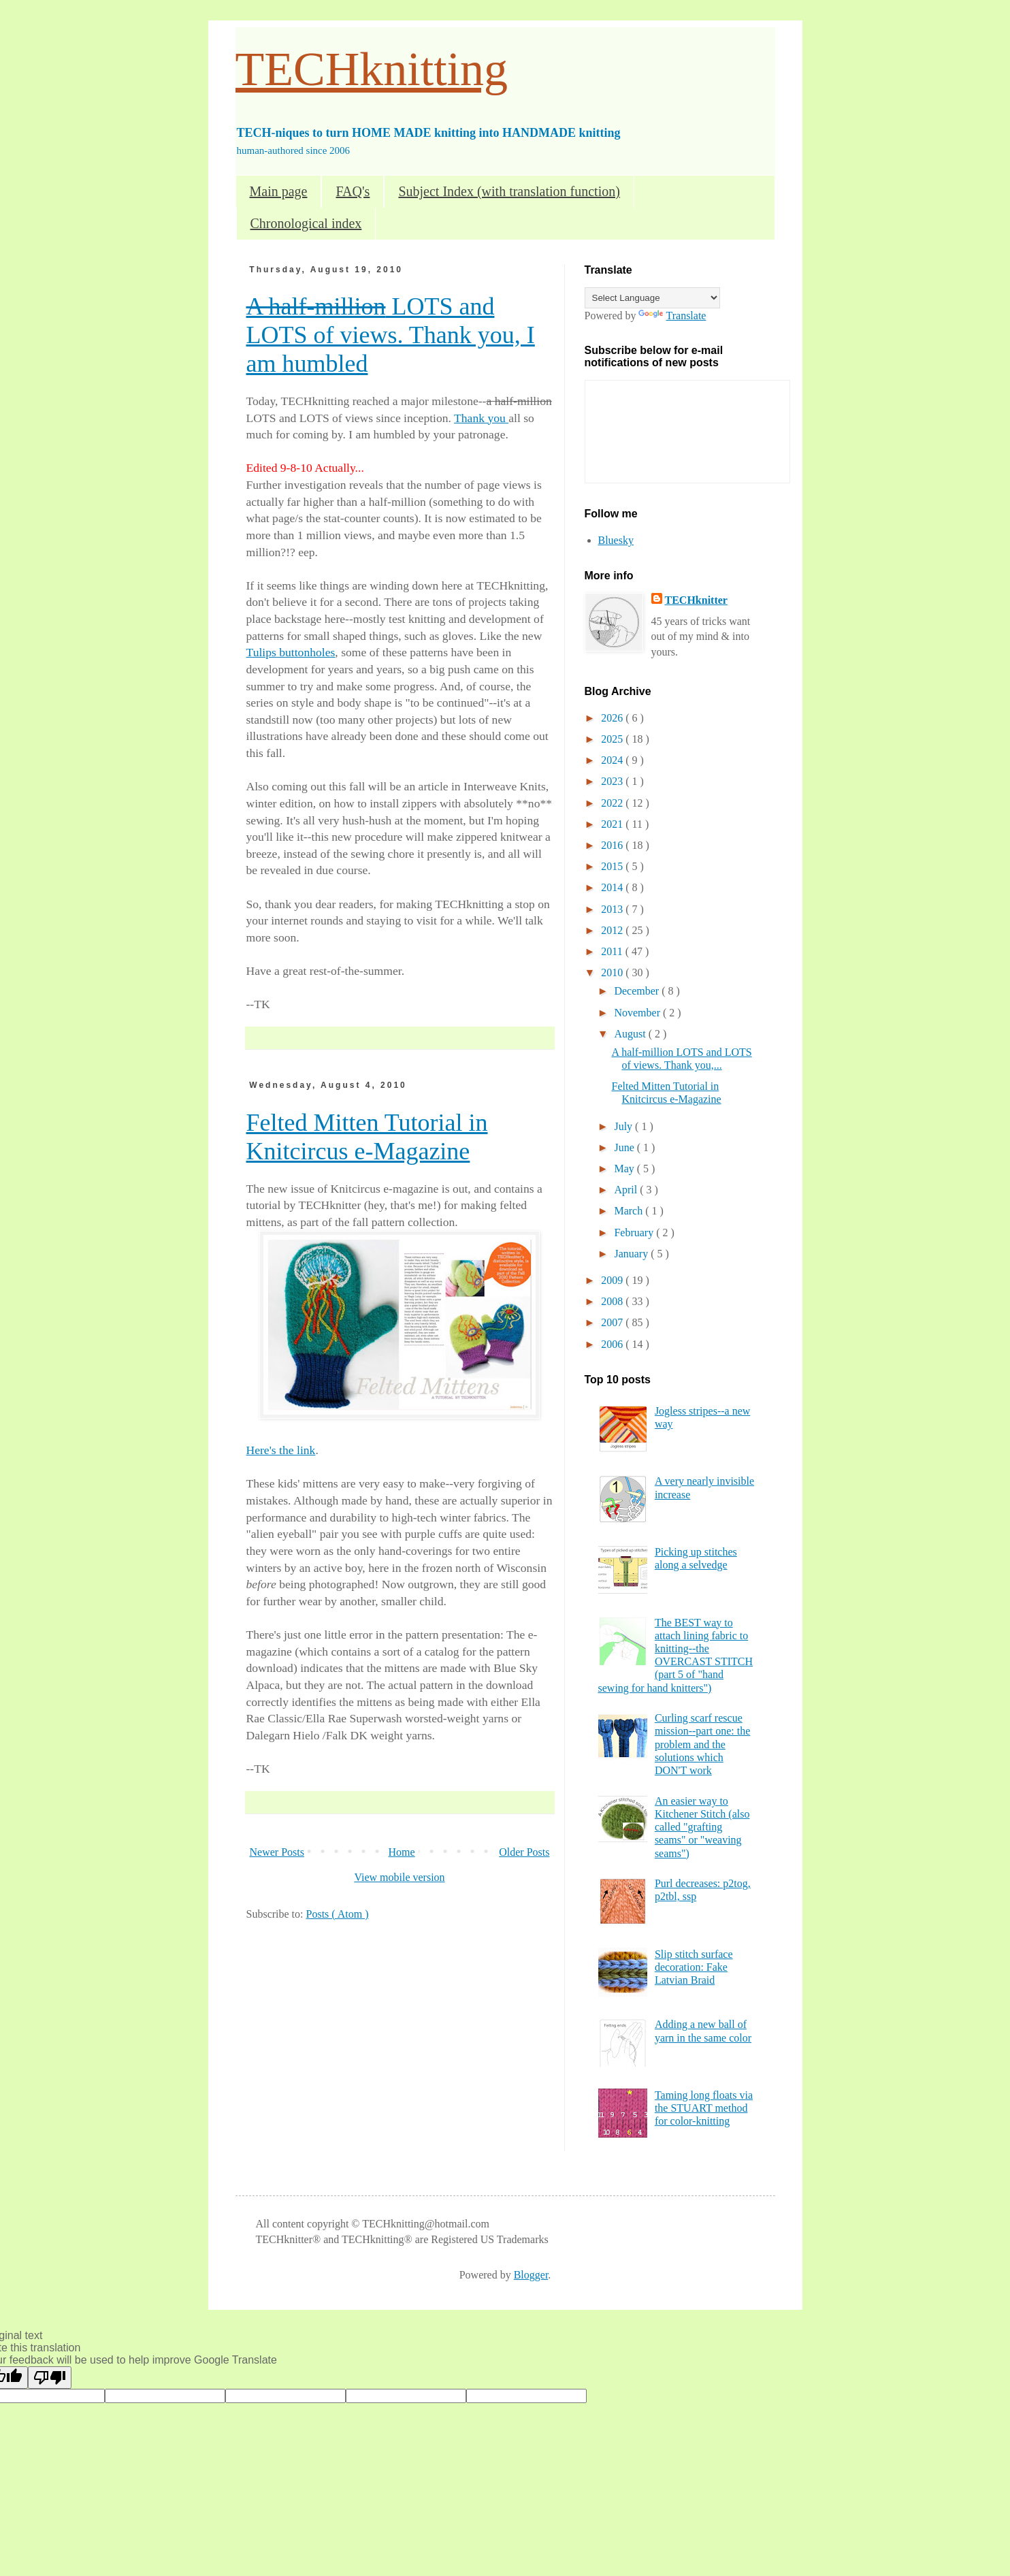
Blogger (531, 2275)
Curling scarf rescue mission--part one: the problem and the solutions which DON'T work (702, 1744)
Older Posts (524, 1852)
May (625, 1168)
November (638, 1012)
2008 (613, 1301)
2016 (613, 845)
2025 (613, 739)
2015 (613, 866)
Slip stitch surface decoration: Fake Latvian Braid (694, 1967)
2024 (613, 760)
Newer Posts (277, 1852)
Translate (672, 315)
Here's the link (281, 1450)
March (629, 1211)
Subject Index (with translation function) (508, 191)
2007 (613, 1322)
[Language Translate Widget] (652, 297)
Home (402, 1852)
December (638, 991)
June (625, 1147)
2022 (613, 803)
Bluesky (616, 540)
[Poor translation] (49, 2377)
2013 (613, 909)
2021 (613, 824)
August (631, 1034)
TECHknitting (371, 69)
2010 (613, 972)
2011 (613, 951)
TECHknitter (696, 600)
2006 (613, 1344)
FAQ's (353, 191)
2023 (613, 781)
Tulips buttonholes (291, 652)
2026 (613, 718)
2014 (613, 887)
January (632, 1253)
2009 (613, 1280)
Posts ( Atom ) (337, 1914)
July (624, 1126)
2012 (613, 930)
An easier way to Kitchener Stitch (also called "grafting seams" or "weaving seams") (702, 1827)
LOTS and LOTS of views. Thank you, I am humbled (390, 335)
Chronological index (306, 223)
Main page (279, 191)
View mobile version (399, 1877)
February (635, 1232)
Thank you (481, 418)
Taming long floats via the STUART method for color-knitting (704, 2108)
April (627, 1189)
